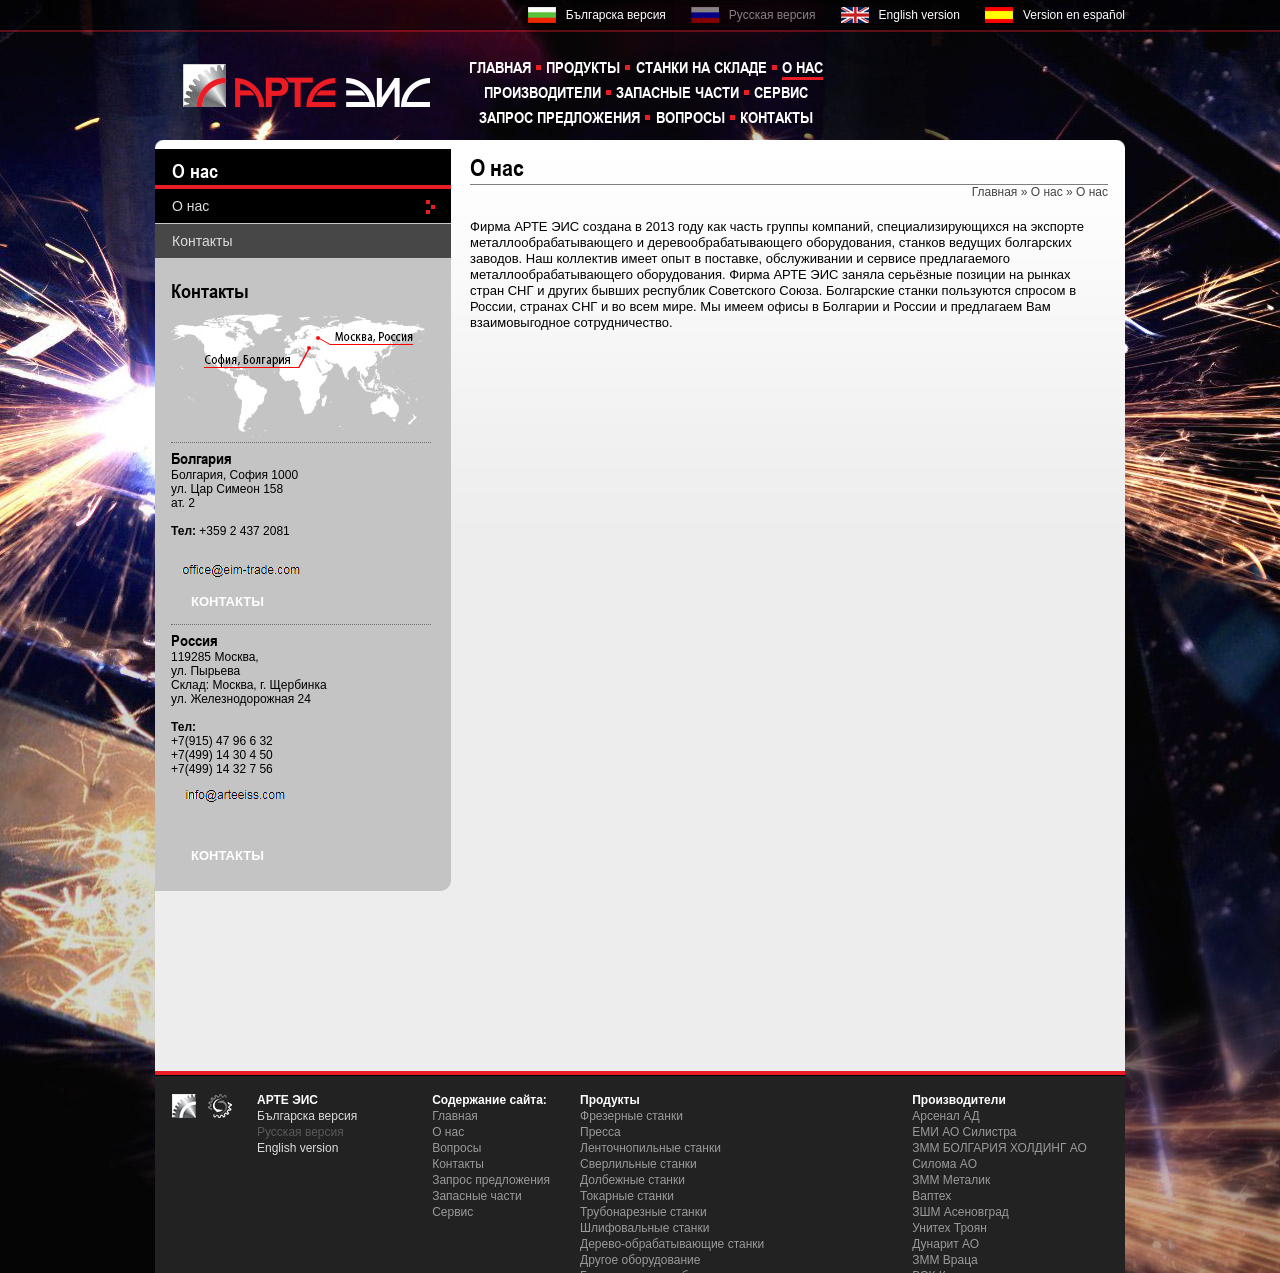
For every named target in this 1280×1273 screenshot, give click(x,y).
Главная (500, 67)
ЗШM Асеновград (960, 1212)
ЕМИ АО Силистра (964, 1132)
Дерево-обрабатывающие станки (672, 1244)
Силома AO (944, 1164)
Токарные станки (627, 1196)
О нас (802, 67)
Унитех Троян (949, 1228)
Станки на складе (701, 67)
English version (919, 15)
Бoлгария (201, 458)
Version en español (1074, 15)
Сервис (781, 92)
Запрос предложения (559, 117)
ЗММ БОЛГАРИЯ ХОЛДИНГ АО (999, 1148)
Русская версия (772, 15)
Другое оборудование (640, 1260)
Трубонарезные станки (643, 1212)
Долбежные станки (632, 1180)
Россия (194, 640)
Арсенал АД (946, 1116)
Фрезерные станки (631, 1116)
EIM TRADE (295, 85)
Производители (542, 92)
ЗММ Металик (951, 1180)
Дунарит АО (945, 1244)
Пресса (600, 1132)
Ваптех (931, 1196)
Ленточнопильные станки (650, 1148)
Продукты (583, 67)
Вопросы (690, 117)
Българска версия (616, 15)
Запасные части (677, 92)
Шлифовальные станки (644, 1228)
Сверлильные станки (638, 1164)
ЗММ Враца (944, 1260)
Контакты (776, 117)
